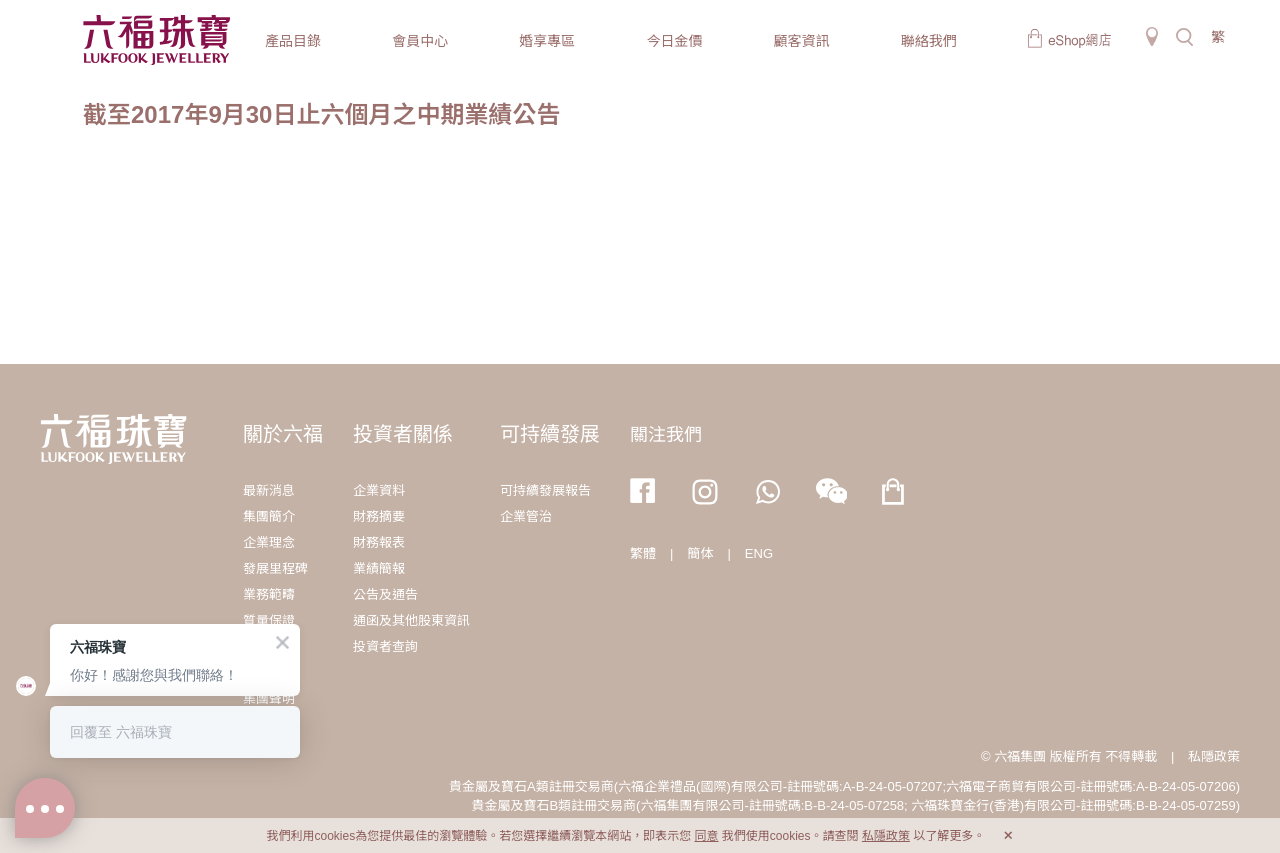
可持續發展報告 (545, 490)
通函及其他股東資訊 (411, 620)
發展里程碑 (275, 568)
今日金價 (674, 41)
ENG (759, 553)
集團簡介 (269, 516)
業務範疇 (269, 594)
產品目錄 (293, 41)
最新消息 (269, 490)
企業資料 (379, 490)
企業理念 (269, 542)
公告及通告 (385, 594)
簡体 (700, 553)
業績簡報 (379, 568)
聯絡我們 (929, 41)
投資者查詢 (385, 646)
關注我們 (666, 435)
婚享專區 (547, 41)
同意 (706, 836)
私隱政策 (1214, 756)
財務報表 (379, 542)
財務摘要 (379, 516)
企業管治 (526, 516)
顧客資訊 (802, 41)
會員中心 (420, 41)
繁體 (643, 553)
